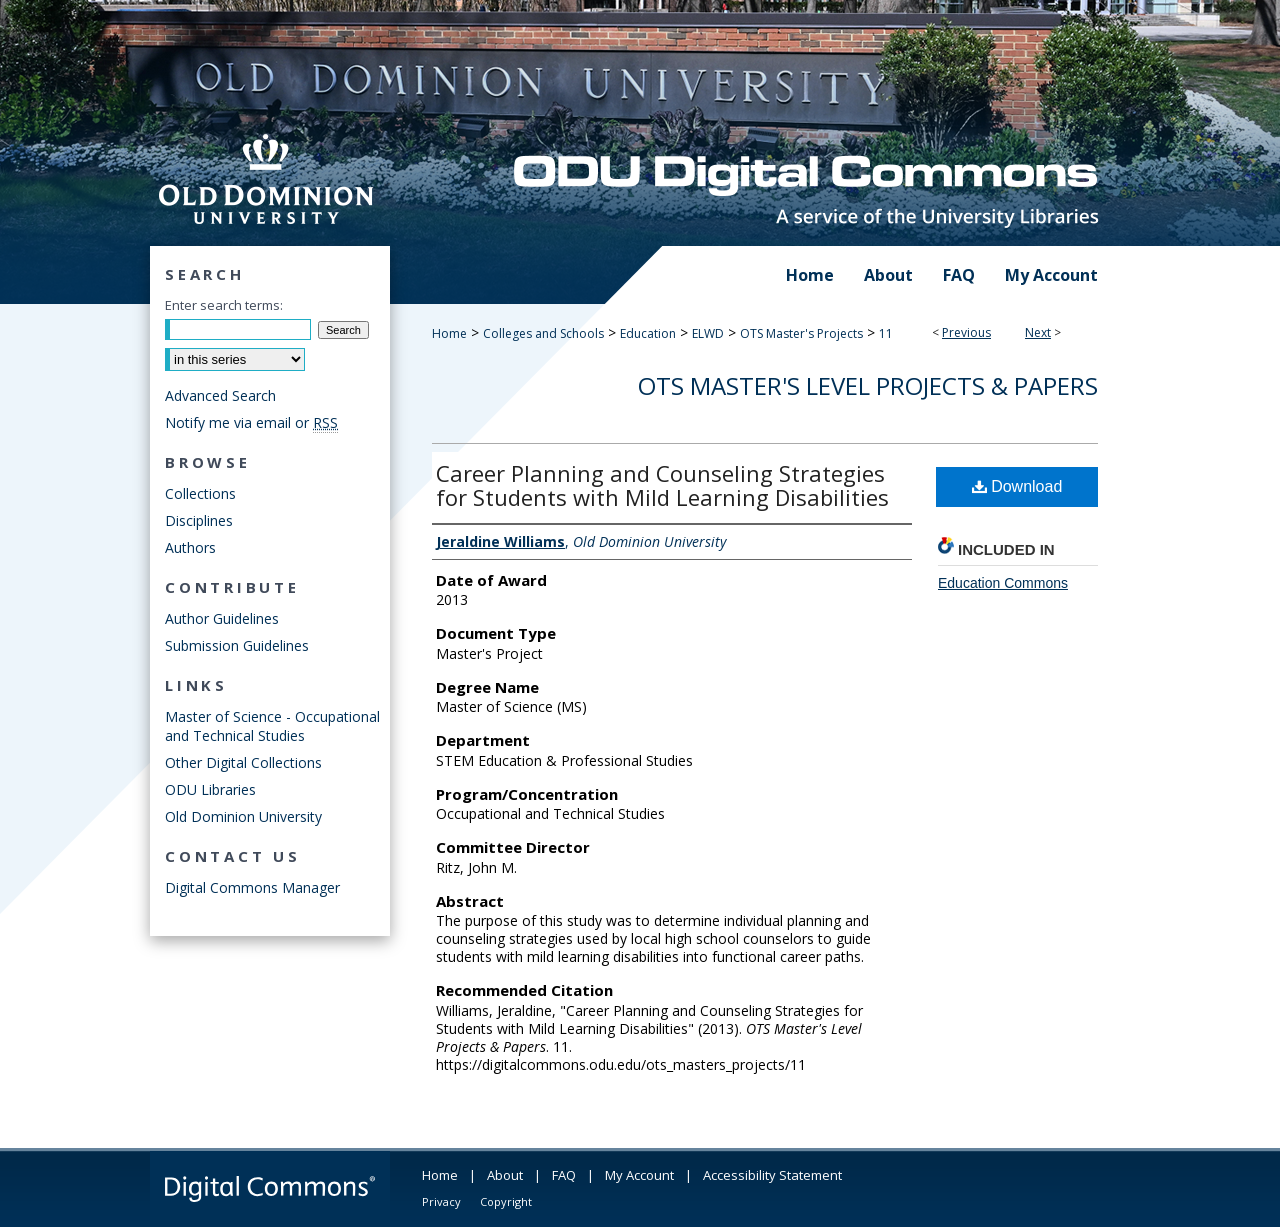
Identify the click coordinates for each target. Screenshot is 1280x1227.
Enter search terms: (224, 305)
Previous (966, 332)
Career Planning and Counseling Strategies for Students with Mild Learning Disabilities (662, 485)
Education (648, 333)
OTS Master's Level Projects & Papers (868, 385)
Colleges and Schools (543, 333)
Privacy (441, 1201)
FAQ (564, 1175)
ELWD (708, 333)
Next (1038, 332)
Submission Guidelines (237, 645)
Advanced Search (220, 395)
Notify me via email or (251, 422)
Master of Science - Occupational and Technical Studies (272, 726)
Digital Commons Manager (252, 887)
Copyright (506, 1201)
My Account (639, 1175)
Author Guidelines (222, 618)
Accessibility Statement (772, 1175)
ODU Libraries (210, 789)
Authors (190, 547)
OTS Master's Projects (801, 333)
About (505, 1175)
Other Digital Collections (243, 762)
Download (1017, 486)
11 (886, 333)
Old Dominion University (243, 816)
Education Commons (1003, 583)
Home (449, 333)
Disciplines (199, 520)
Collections (200, 493)
